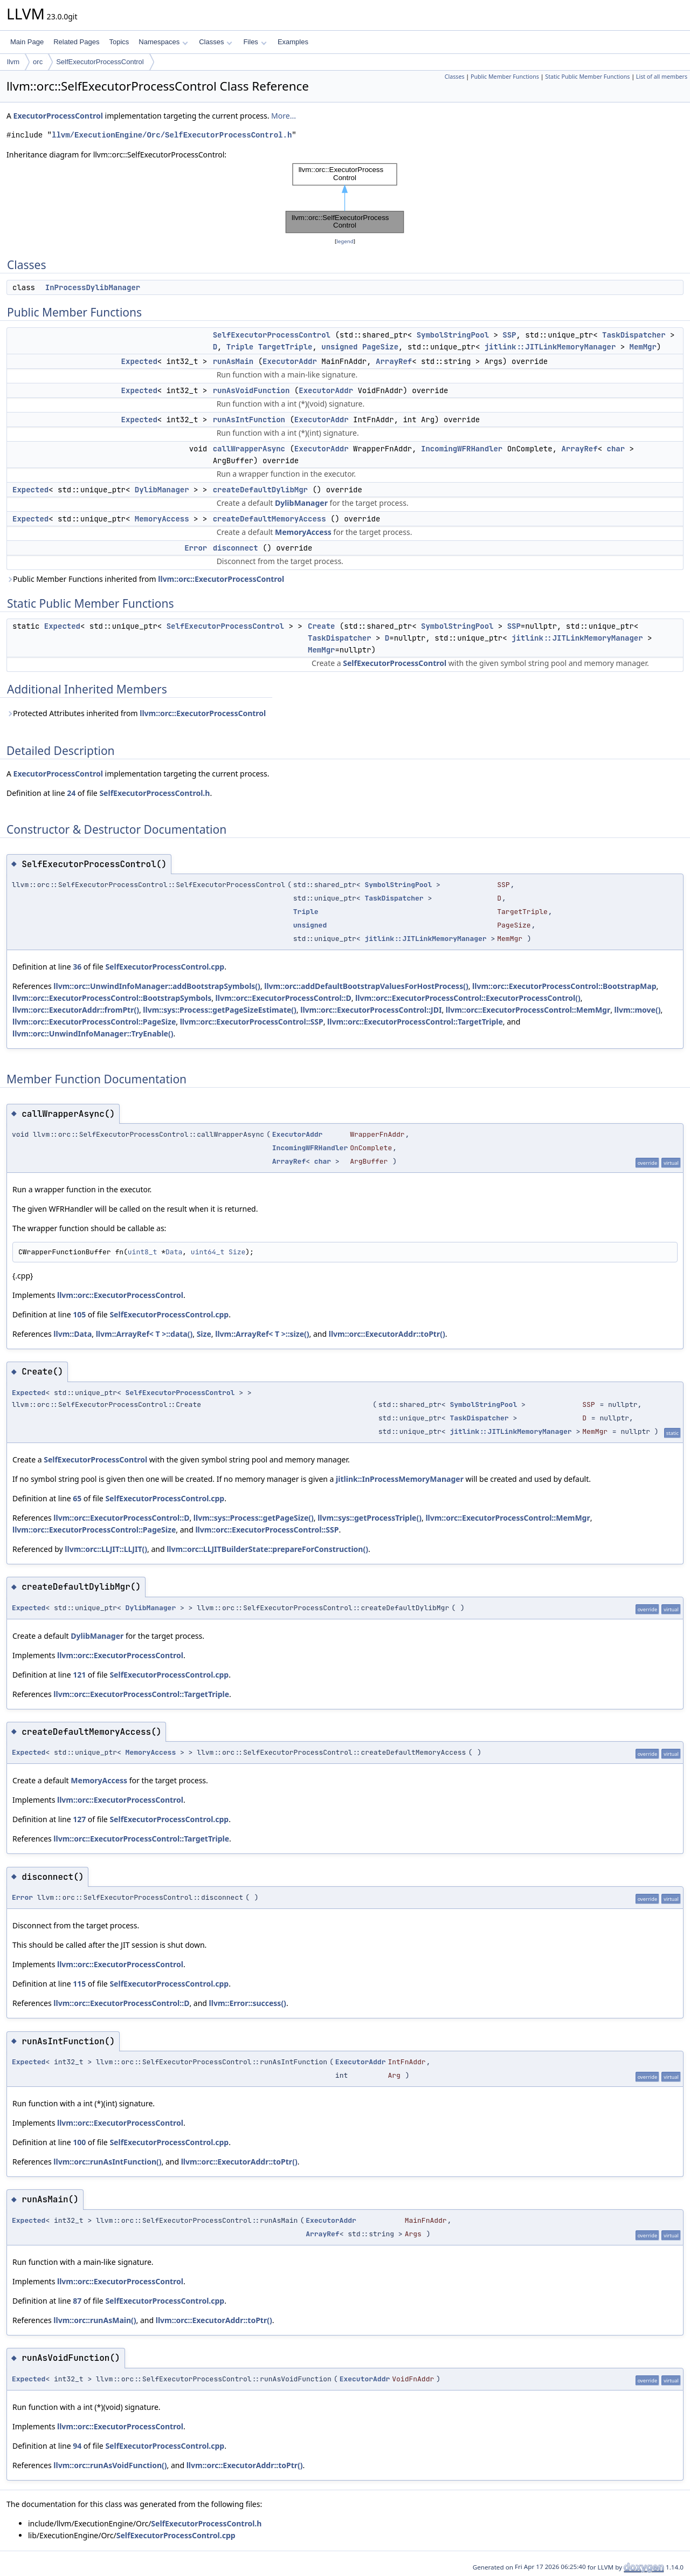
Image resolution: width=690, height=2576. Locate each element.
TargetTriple (285, 347)
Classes (215, 42)
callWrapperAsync (249, 449)
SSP (509, 335)
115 (79, 1984)
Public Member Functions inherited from (145, 579)
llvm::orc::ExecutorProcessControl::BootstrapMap (564, 986)
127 (79, 1819)
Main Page (27, 42)
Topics (119, 42)
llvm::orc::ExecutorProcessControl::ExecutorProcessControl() (468, 998)
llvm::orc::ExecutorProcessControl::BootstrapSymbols (111, 998)
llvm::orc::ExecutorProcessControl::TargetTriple (415, 1021)
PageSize (380, 347)
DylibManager (162, 489)
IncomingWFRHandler (461, 449)
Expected (139, 361)
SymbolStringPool (453, 335)
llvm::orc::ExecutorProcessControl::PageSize (94, 1021)
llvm (13, 62)
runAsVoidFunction (251, 390)
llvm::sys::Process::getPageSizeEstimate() (219, 1010)
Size (237, 1251)
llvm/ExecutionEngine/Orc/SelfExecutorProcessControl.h (172, 135)
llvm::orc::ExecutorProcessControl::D (283, 998)
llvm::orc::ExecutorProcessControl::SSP (251, 1021)
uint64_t (207, 1251)
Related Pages (76, 42)
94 (77, 2446)
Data (173, 1251)
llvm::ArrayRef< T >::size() (262, 1334)
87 (77, 2301)
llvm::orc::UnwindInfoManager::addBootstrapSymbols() (156, 986)
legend (345, 241)
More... (283, 116)
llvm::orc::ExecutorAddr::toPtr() (387, 1334)
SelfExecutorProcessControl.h (154, 793)
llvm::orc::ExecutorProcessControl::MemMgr (528, 1010)
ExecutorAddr (290, 361)
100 (79, 2142)
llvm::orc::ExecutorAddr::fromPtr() (75, 1010)
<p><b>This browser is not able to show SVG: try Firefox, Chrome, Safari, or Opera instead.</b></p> (345, 198)
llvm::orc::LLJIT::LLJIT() (106, 1549)
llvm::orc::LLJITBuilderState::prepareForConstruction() (267, 1549)
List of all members (661, 76)
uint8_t (142, 1251)
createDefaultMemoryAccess (269, 519)
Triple (239, 347)
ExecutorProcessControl (58, 116)
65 (77, 1498)
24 (71, 793)
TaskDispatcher (634, 335)
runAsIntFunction (249, 419)
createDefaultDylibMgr (260, 489)
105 (79, 1314)
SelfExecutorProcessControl (100, 62)
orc (38, 62)
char (615, 449)
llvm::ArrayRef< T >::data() (144, 1334)
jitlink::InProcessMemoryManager (400, 1479)
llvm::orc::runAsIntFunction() (107, 2161)
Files (254, 42)
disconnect (235, 548)
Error (195, 548)
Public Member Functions (505, 76)
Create (321, 626)
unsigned (339, 347)
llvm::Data (72, 1334)
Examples (293, 42)
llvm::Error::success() (247, 2003)
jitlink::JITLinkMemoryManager (550, 347)
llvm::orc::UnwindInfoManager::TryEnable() (92, 1033)
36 (77, 966)
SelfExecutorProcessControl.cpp (164, 966)
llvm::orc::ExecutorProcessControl (221, 579)
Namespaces (163, 42)
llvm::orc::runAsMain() (94, 2320)
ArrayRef (394, 361)
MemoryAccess (162, 519)
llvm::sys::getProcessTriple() (370, 1518)
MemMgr (643, 347)
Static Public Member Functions (587, 76)
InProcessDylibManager (92, 287)
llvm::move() (638, 1010)
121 (79, 1675)
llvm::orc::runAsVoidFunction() (110, 2465)
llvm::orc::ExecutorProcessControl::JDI (370, 1010)
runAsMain (233, 361)
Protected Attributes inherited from (136, 713)
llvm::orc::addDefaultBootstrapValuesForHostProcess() (366, 986)
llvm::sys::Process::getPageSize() (254, 1518)
